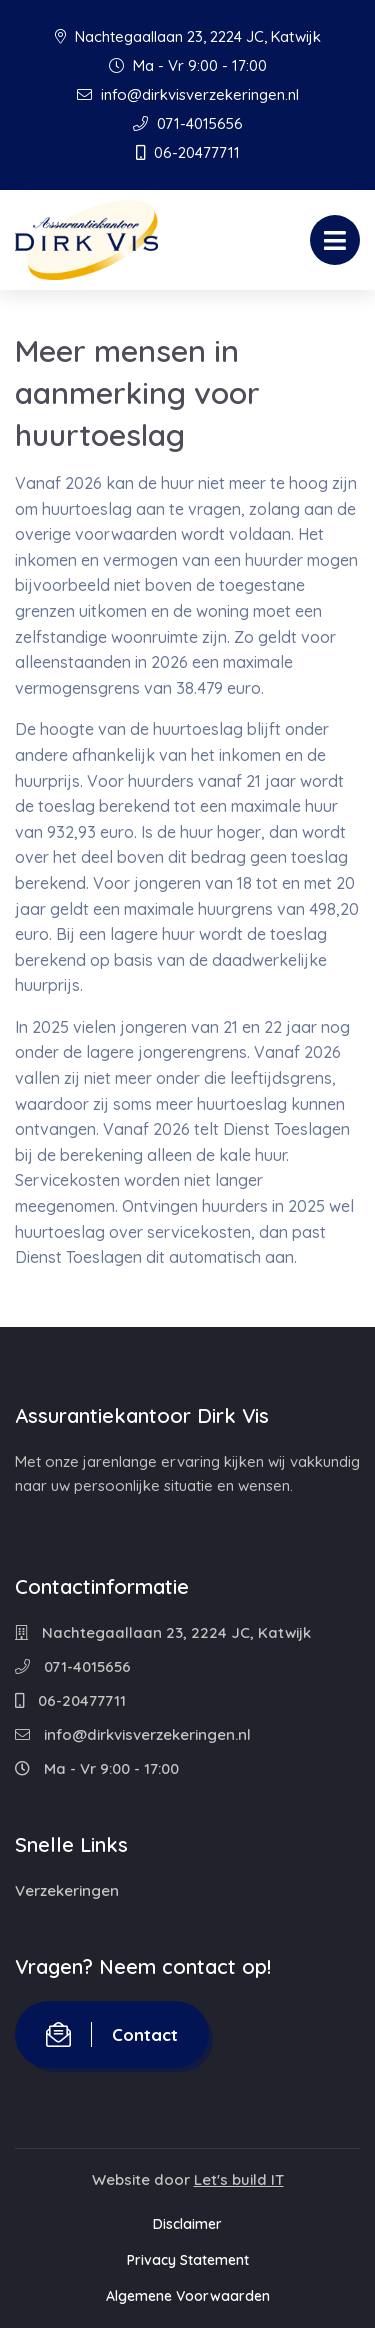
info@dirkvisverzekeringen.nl (188, 94)
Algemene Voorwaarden (188, 2296)
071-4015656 (188, 123)
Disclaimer (187, 2224)
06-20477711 (188, 152)
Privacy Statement (188, 2260)
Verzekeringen (67, 1890)
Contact (112, 2034)
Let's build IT (239, 2179)
